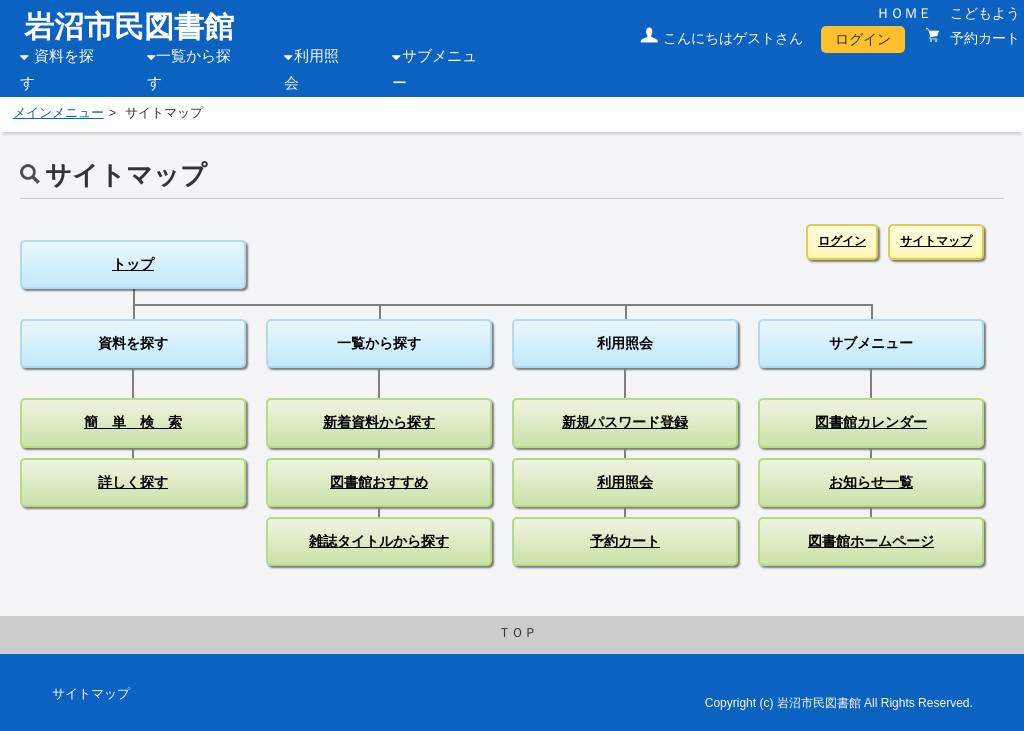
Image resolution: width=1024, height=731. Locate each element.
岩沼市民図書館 (129, 26)
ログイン (863, 39)
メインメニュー (58, 113)
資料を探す (133, 343)
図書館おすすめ (379, 482)
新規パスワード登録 (625, 422)
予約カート (983, 38)
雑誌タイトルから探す (379, 541)
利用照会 (625, 343)
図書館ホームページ (871, 541)
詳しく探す (133, 482)
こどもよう (985, 13)
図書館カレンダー (871, 422)
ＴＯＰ (517, 633)
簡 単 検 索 (133, 422)
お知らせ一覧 (871, 482)
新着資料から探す (379, 422)
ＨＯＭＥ (904, 13)
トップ (133, 264)
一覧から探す (379, 343)
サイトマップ (936, 241)
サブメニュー (871, 343)
